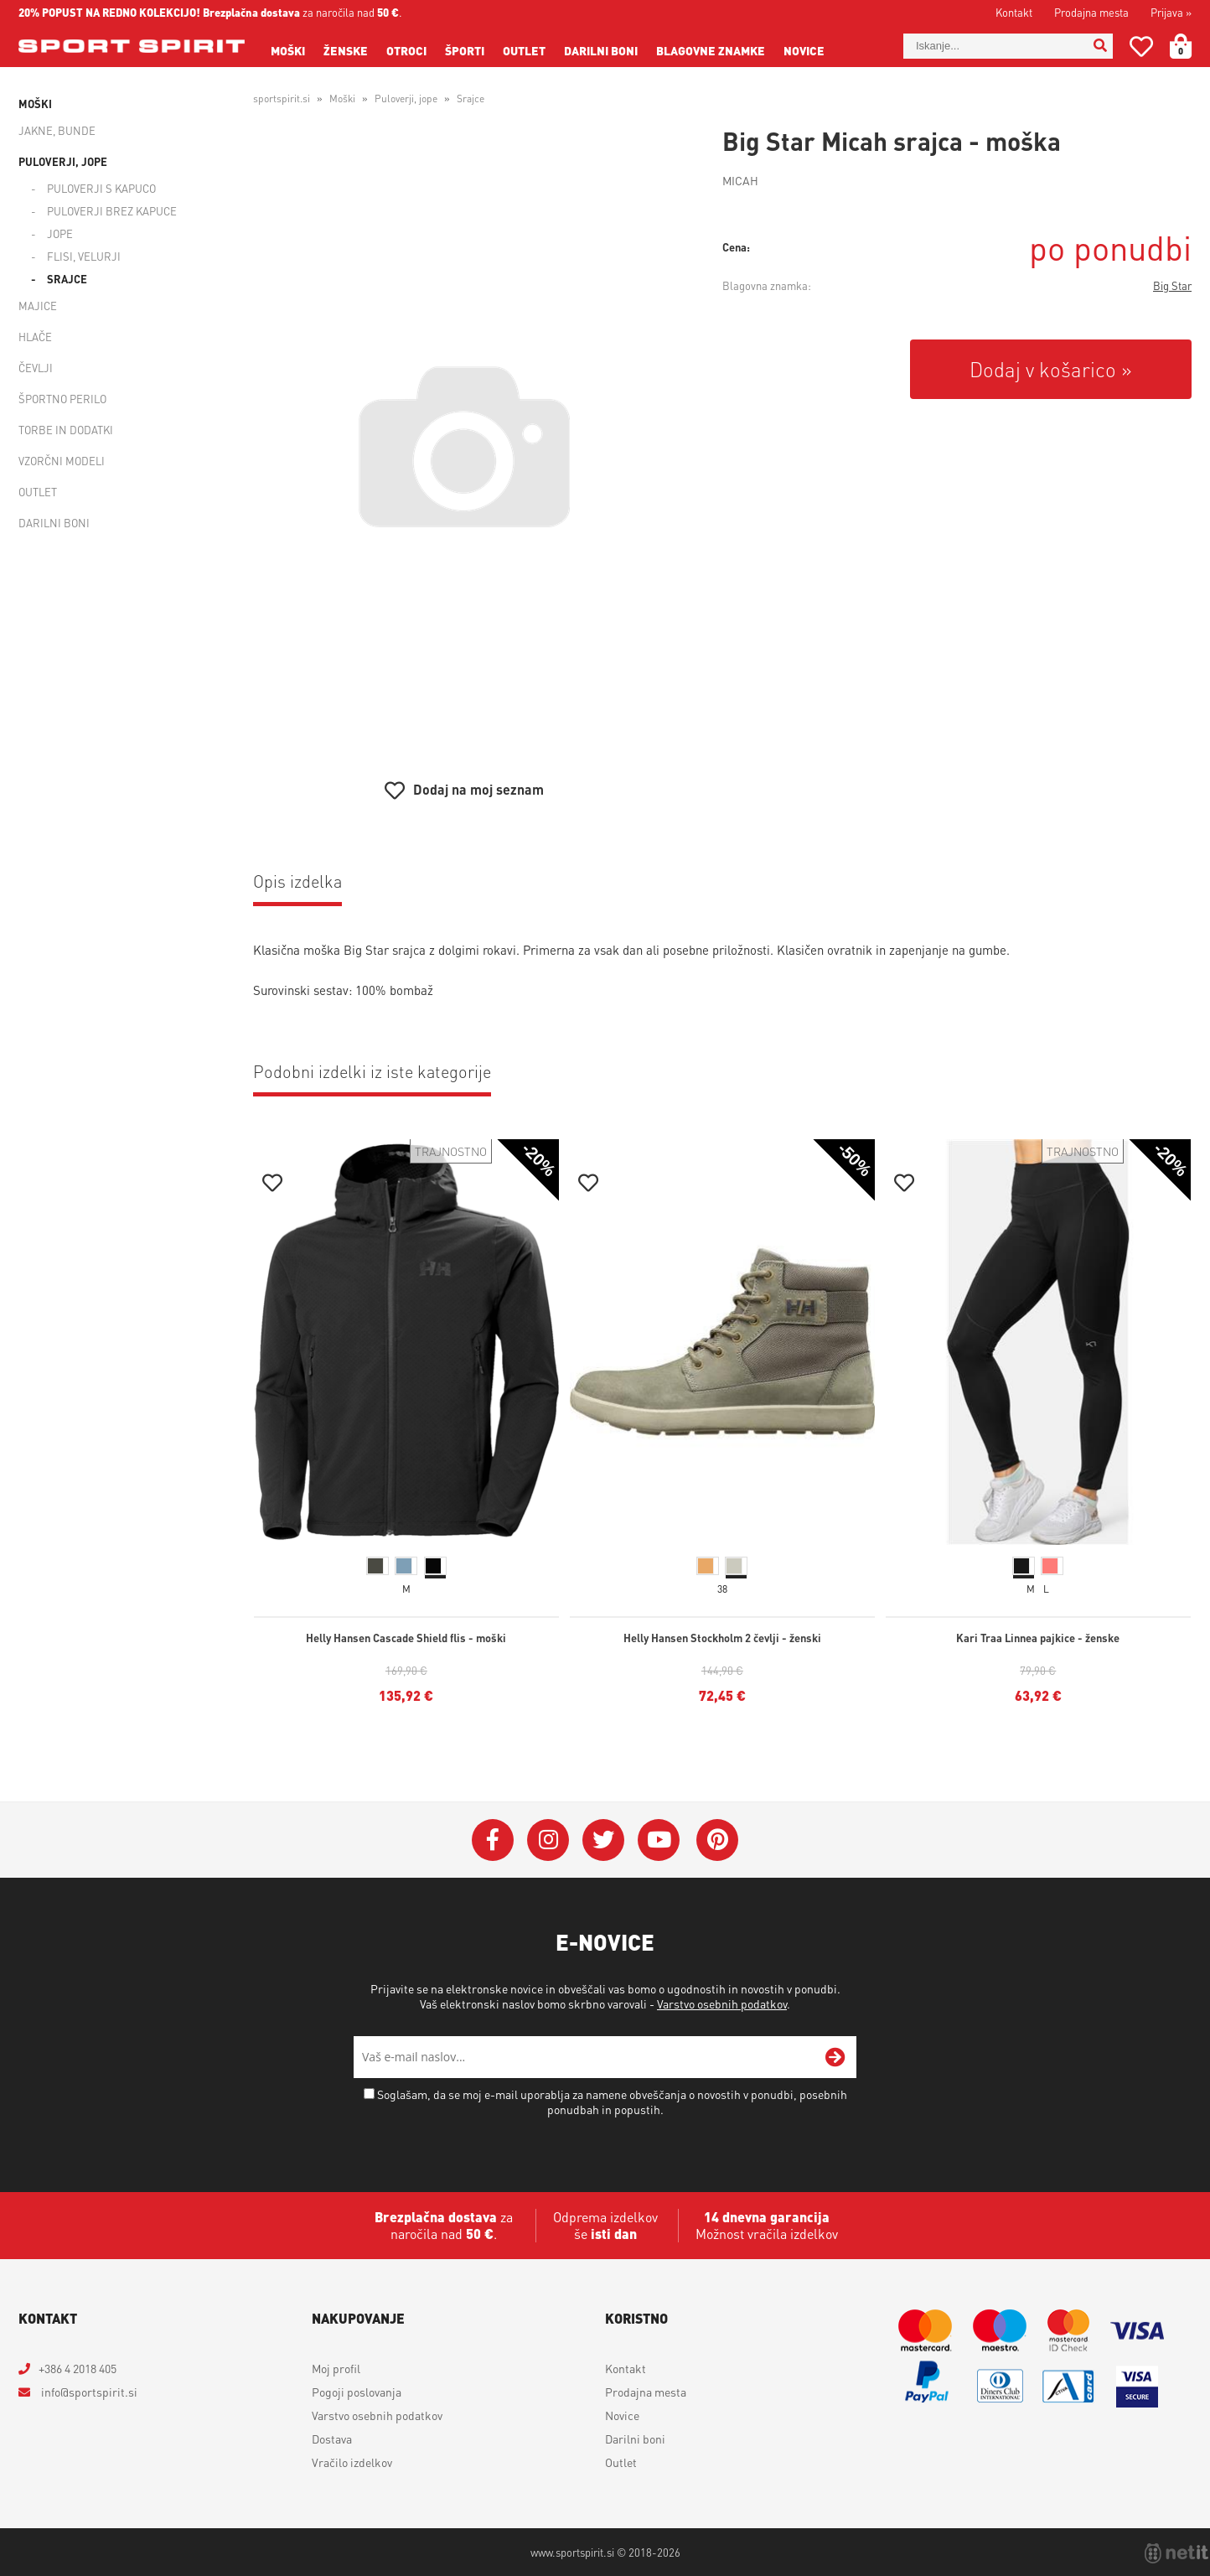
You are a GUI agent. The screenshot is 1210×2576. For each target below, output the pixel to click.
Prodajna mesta (1091, 12)
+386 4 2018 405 (77, 2368)
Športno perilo (62, 398)
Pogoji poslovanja (356, 2391)
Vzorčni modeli (61, 461)
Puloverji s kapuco (101, 188)
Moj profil (336, 2368)
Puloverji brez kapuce (112, 211)
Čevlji (35, 367)
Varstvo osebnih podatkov (722, 2003)
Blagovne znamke (710, 50)
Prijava (1171, 12)
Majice (37, 305)
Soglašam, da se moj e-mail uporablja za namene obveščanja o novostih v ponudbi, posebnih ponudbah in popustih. (612, 2101)
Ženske (345, 50)
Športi (464, 50)
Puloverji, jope (62, 161)
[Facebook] (493, 1840)
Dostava (332, 2438)
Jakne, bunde (57, 130)
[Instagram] (548, 1840)
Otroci (406, 50)
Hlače (35, 336)
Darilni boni (601, 50)
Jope (60, 233)
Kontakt (1013, 12)
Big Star (1172, 285)
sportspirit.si (281, 98)
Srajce (67, 279)
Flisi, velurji (84, 256)
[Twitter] (603, 1840)
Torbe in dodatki (65, 429)
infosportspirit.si (88, 2391)
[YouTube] (659, 1840)
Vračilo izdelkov (352, 2462)
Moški (288, 50)
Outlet (524, 50)
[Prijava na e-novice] (835, 2057)
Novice (804, 50)
